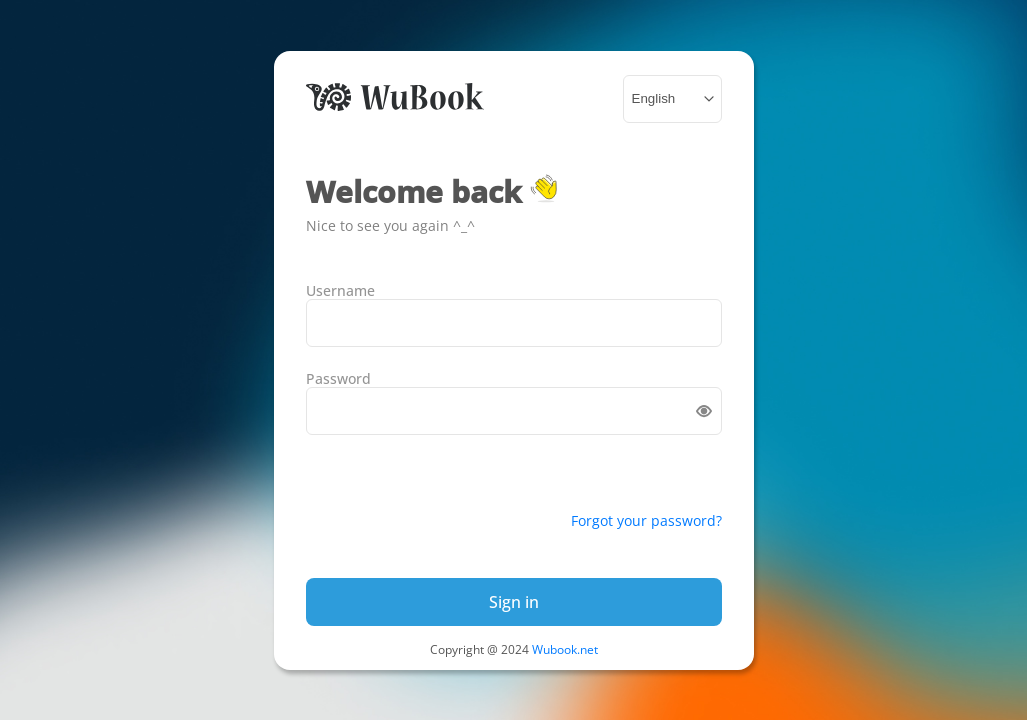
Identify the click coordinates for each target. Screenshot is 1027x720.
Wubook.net (565, 649)
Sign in (514, 602)
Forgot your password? (646, 520)
